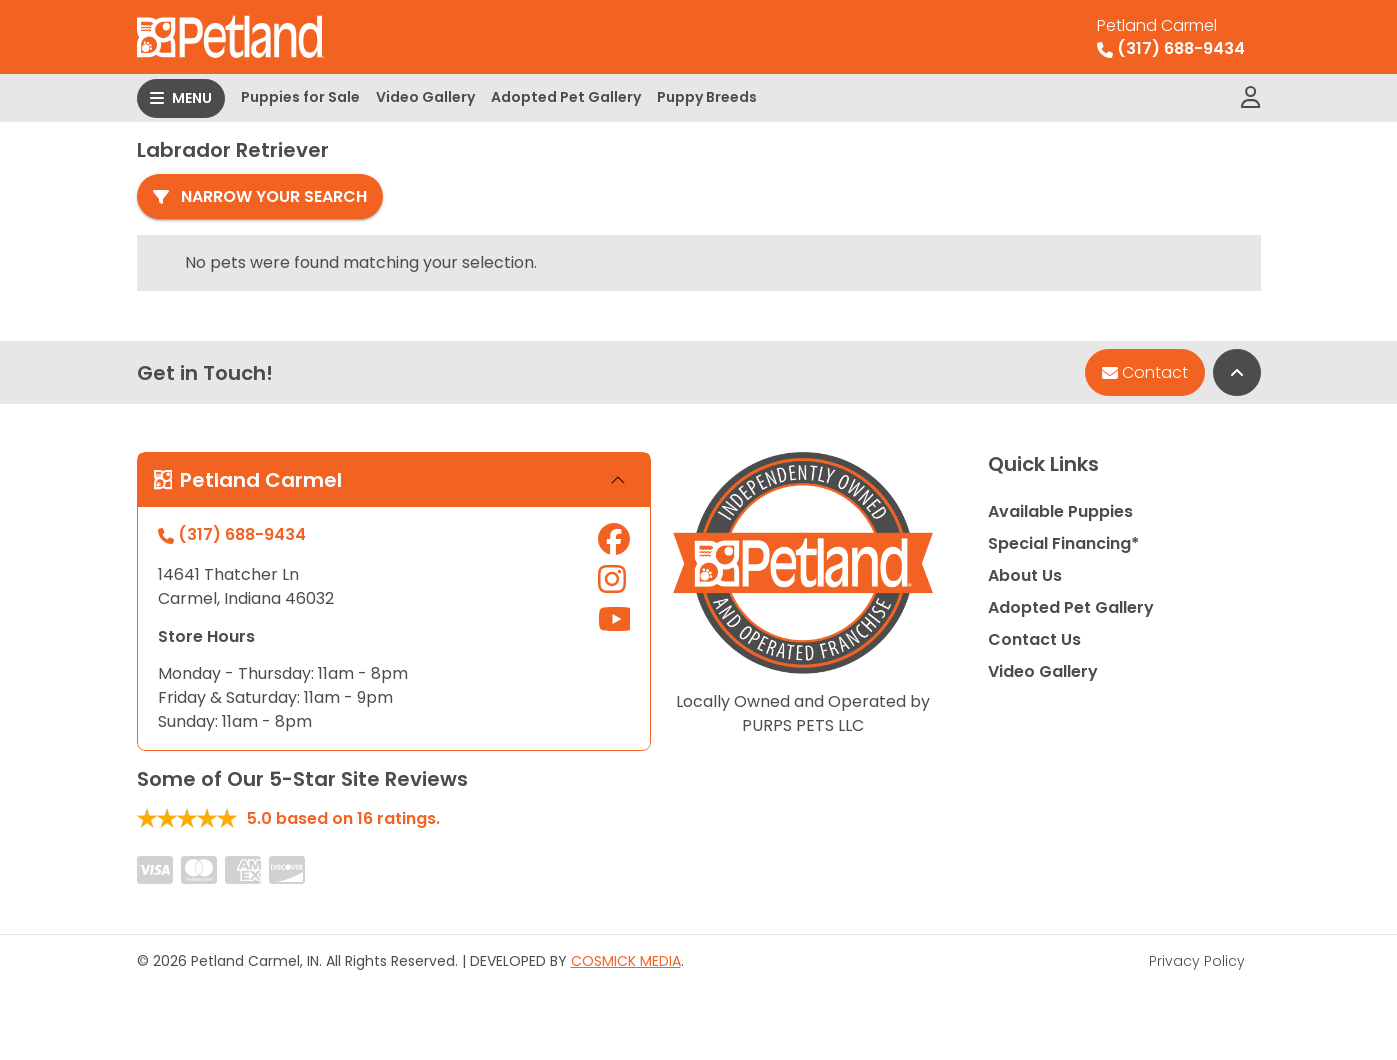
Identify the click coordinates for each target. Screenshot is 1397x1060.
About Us (1025, 575)
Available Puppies (1060, 511)
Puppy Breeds (707, 97)
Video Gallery (425, 97)
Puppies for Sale (300, 97)
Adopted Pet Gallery (566, 97)
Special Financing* (1063, 543)
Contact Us (1034, 639)
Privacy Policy (1197, 961)
